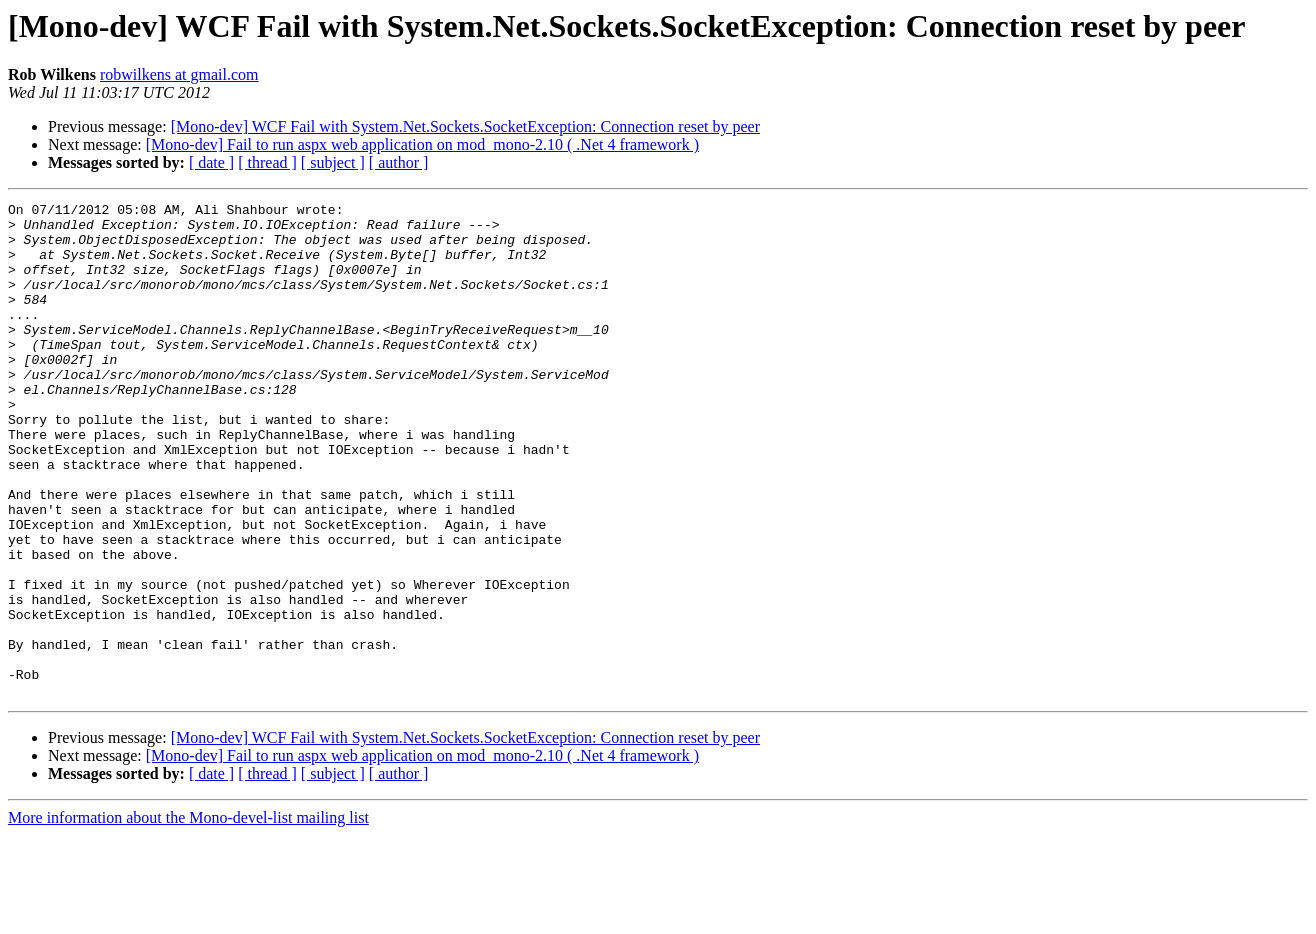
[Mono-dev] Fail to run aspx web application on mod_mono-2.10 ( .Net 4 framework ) (422, 144)
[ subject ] (333, 162)
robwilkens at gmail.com (179, 74)
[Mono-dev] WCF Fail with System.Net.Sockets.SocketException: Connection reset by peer (465, 126)
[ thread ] (267, 162)
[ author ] (399, 162)
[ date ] (211, 162)
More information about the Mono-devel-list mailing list (188, 916)
